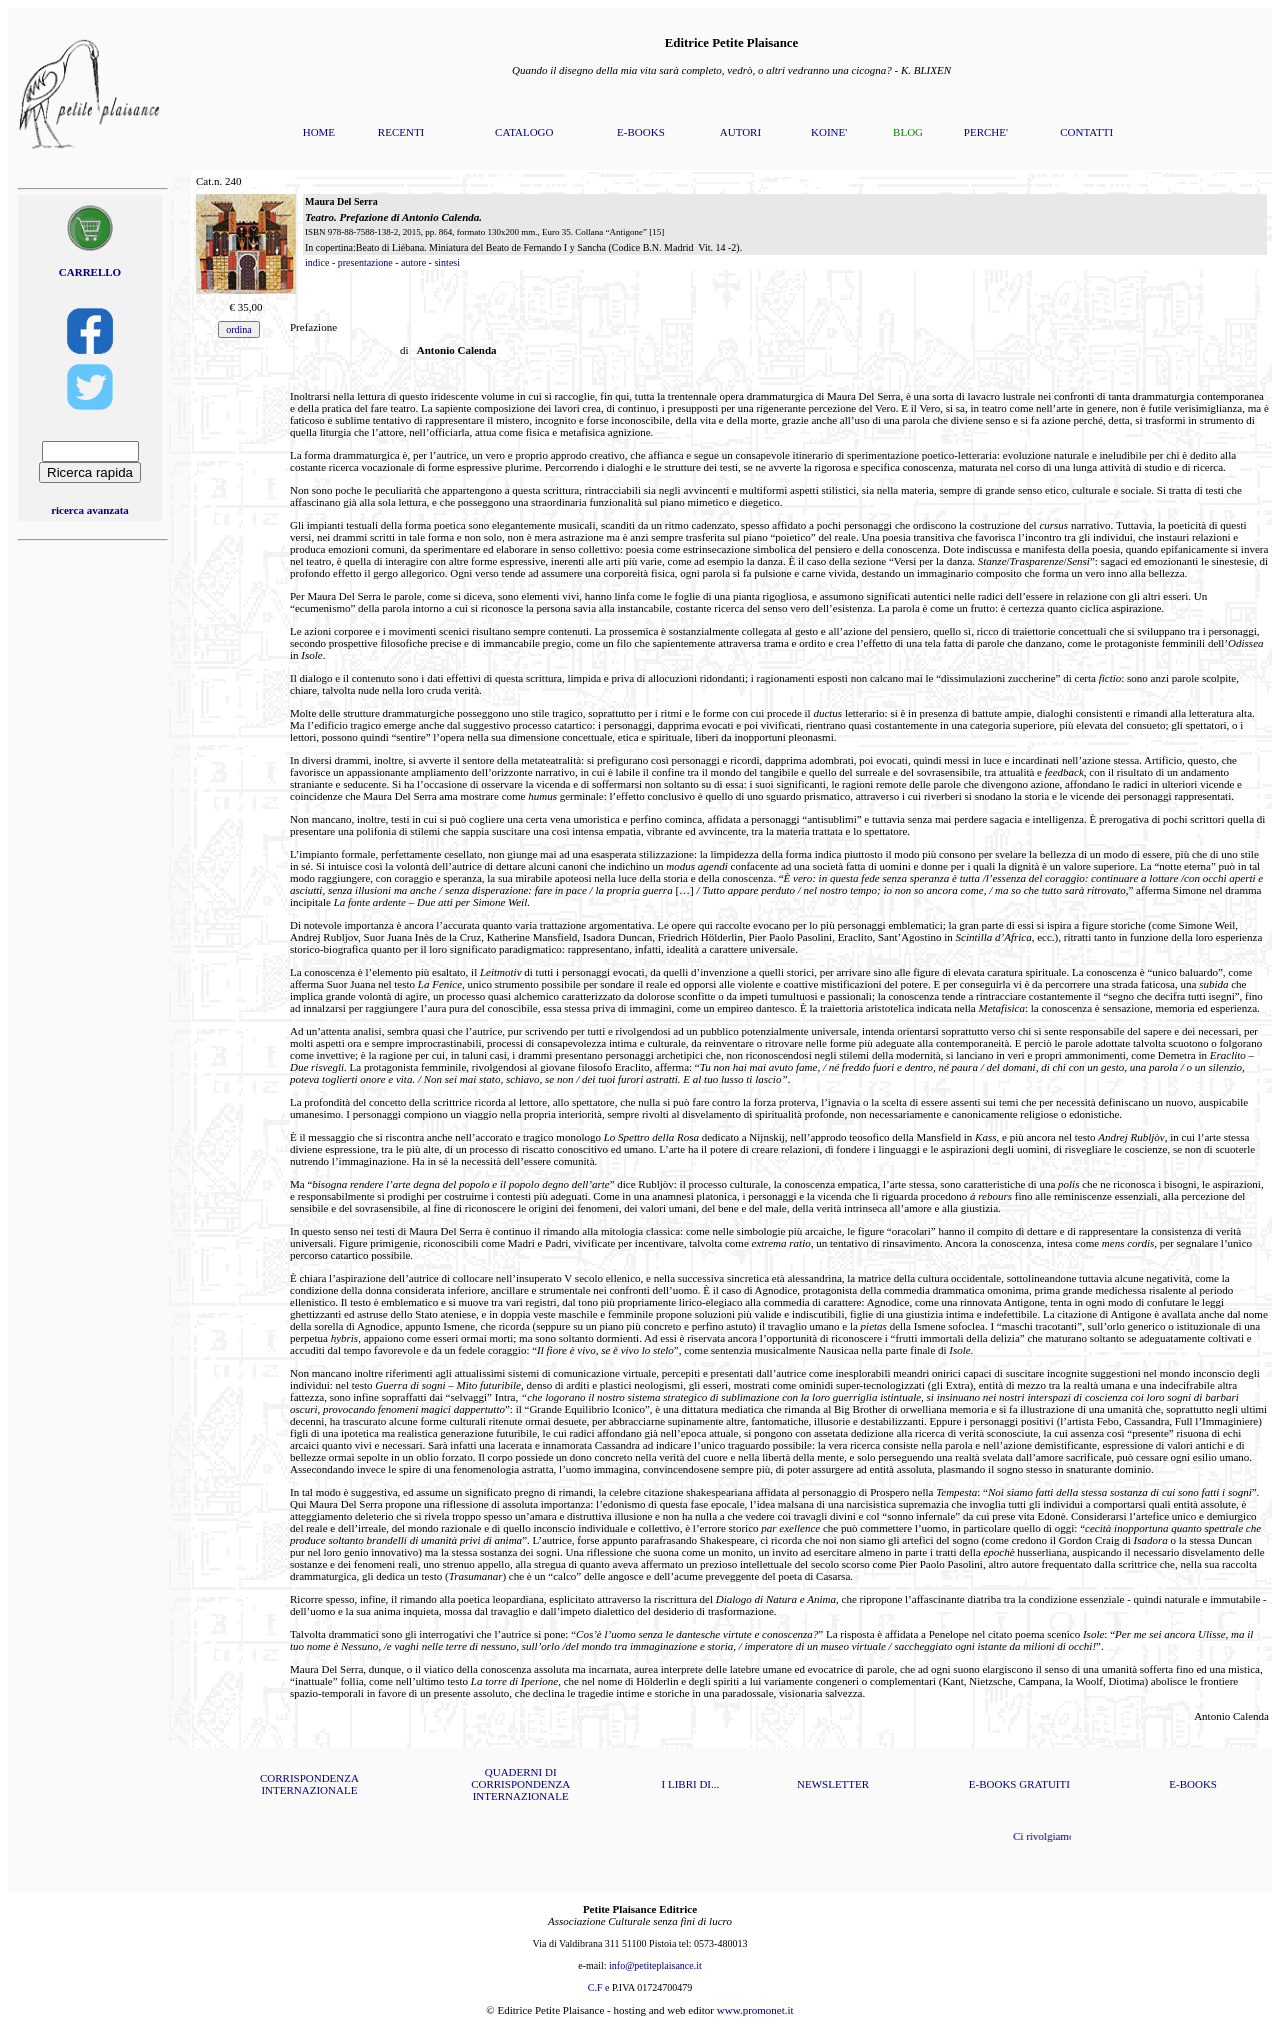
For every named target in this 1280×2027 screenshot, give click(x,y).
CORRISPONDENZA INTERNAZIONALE (309, 1784)
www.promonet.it (755, 2010)
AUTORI (740, 132)
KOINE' (829, 132)
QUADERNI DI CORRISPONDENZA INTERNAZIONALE (520, 1784)
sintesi (447, 262)
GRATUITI (1044, 1784)
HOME (319, 132)
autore (413, 262)
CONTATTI (1086, 132)
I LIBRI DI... (691, 1784)
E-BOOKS (641, 132)
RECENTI (401, 132)
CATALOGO (524, 132)
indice (317, 262)
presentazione (365, 262)
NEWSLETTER (833, 1784)
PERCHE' (986, 132)
